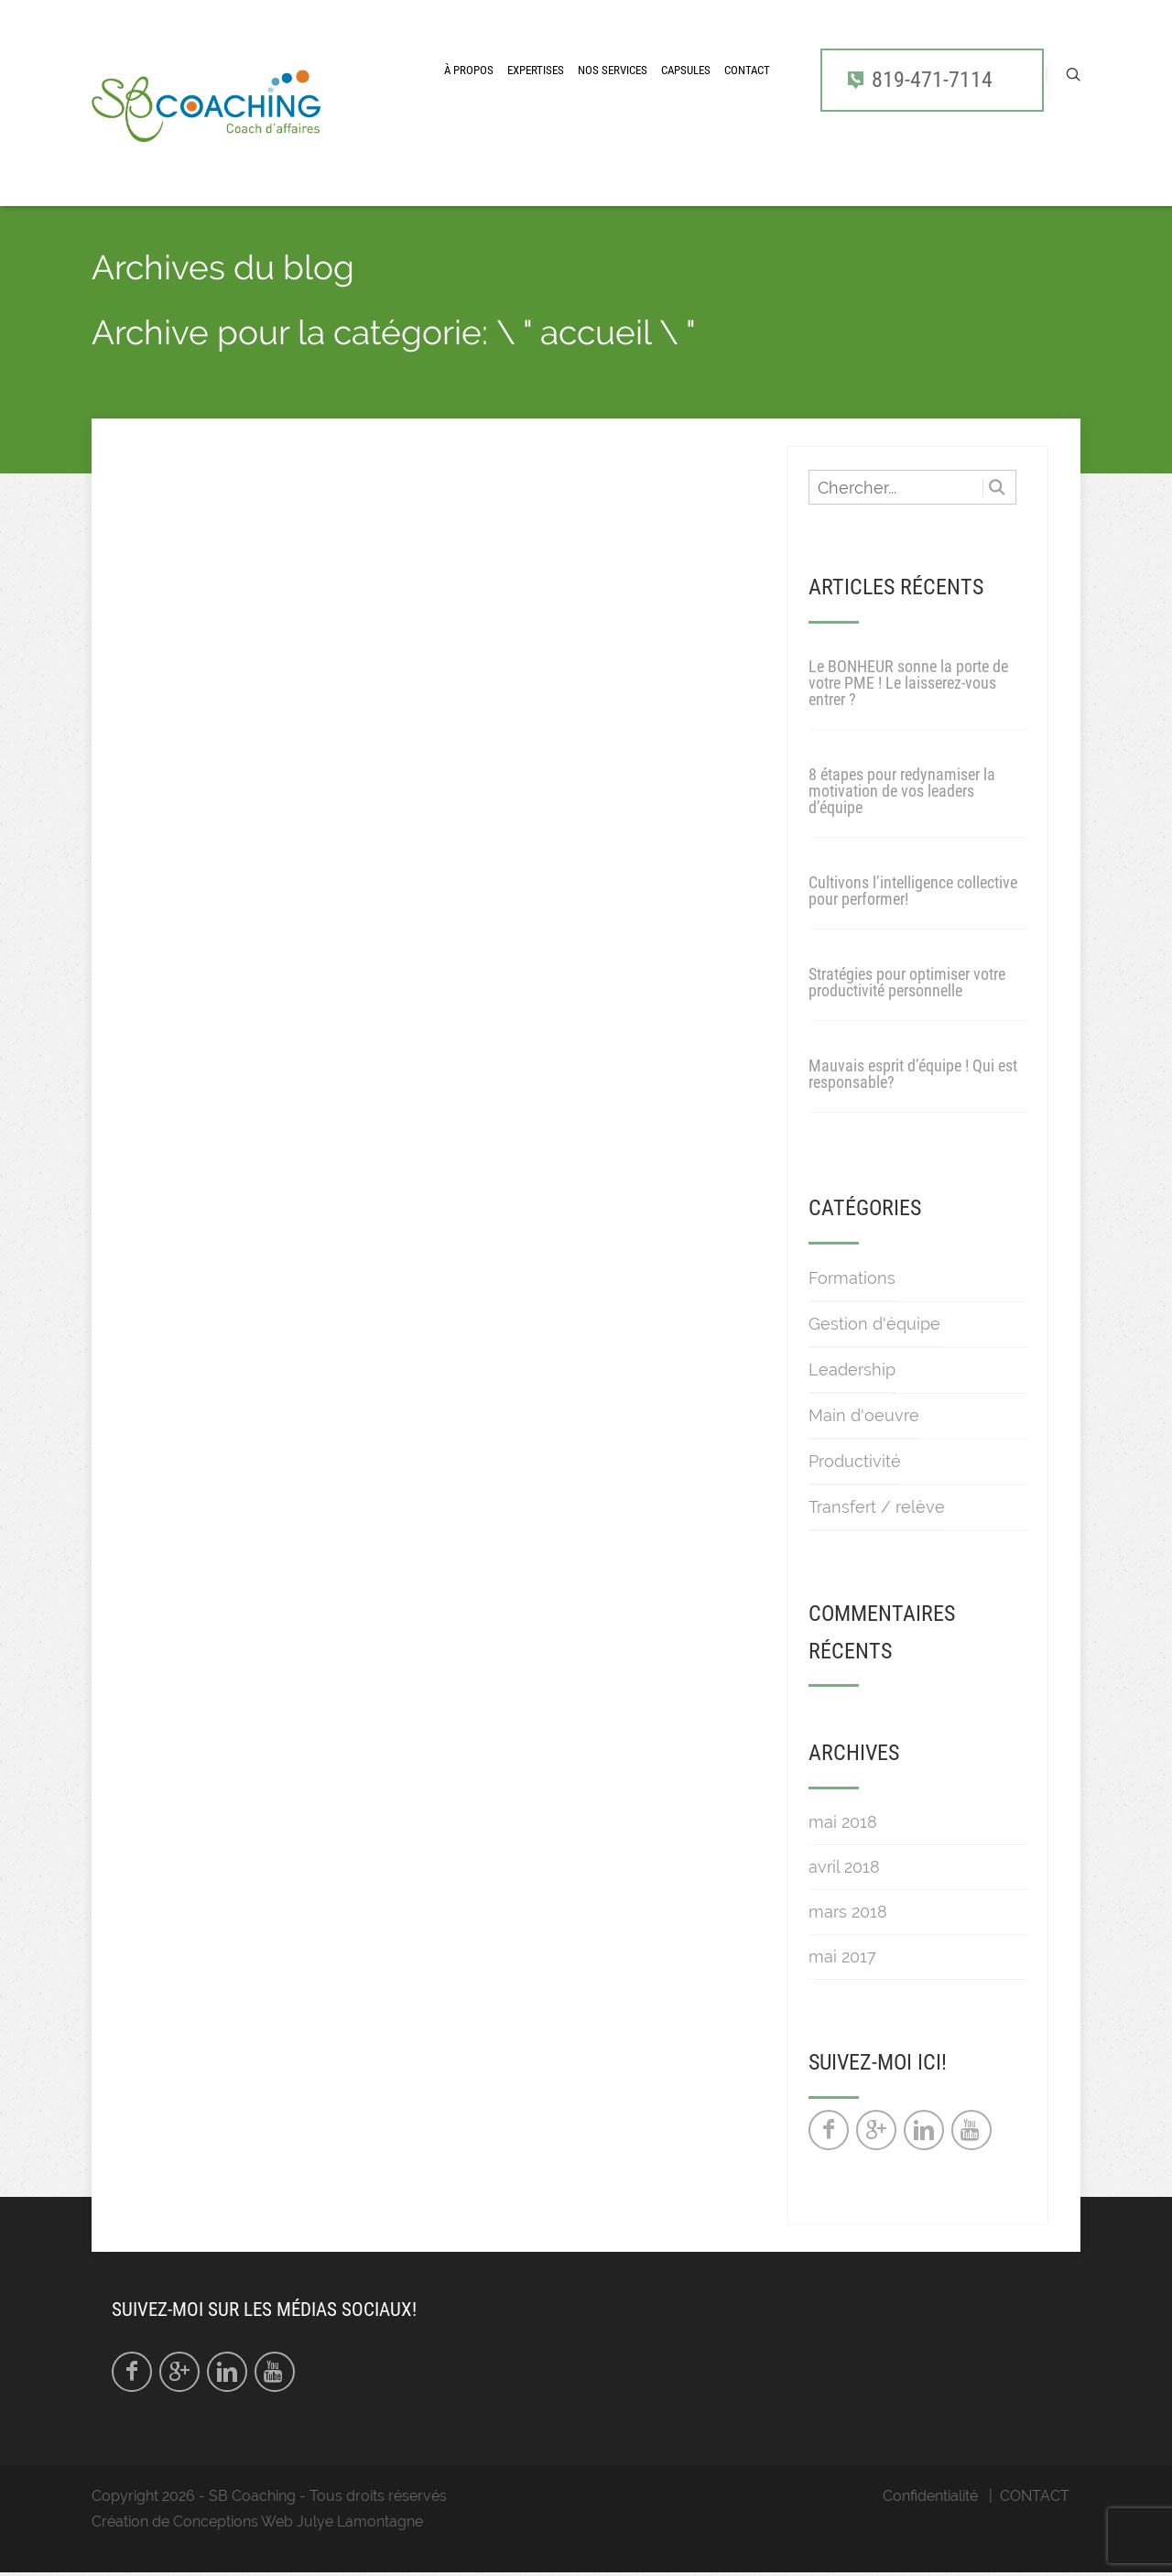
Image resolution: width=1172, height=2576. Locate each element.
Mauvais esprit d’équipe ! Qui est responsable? (912, 1074)
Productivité (854, 1461)
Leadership (851, 1369)
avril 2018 (844, 1866)
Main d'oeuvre (863, 1415)
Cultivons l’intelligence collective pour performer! (912, 890)
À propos (469, 70)
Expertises (535, 70)
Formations (851, 1278)
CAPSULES (686, 70)
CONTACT (747, 70)
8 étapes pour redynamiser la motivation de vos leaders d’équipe (901, 791)
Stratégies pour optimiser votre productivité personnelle (906, 982)
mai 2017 (842, 1956)
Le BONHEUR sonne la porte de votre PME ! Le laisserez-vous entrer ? (908, 683)
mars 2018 (847, 1911)
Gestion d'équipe (874, 1323)
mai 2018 (842, 1821)
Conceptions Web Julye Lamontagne (298, 2521)
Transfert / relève (876, 1506)
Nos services (612, 70)
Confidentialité (930, 2496)
